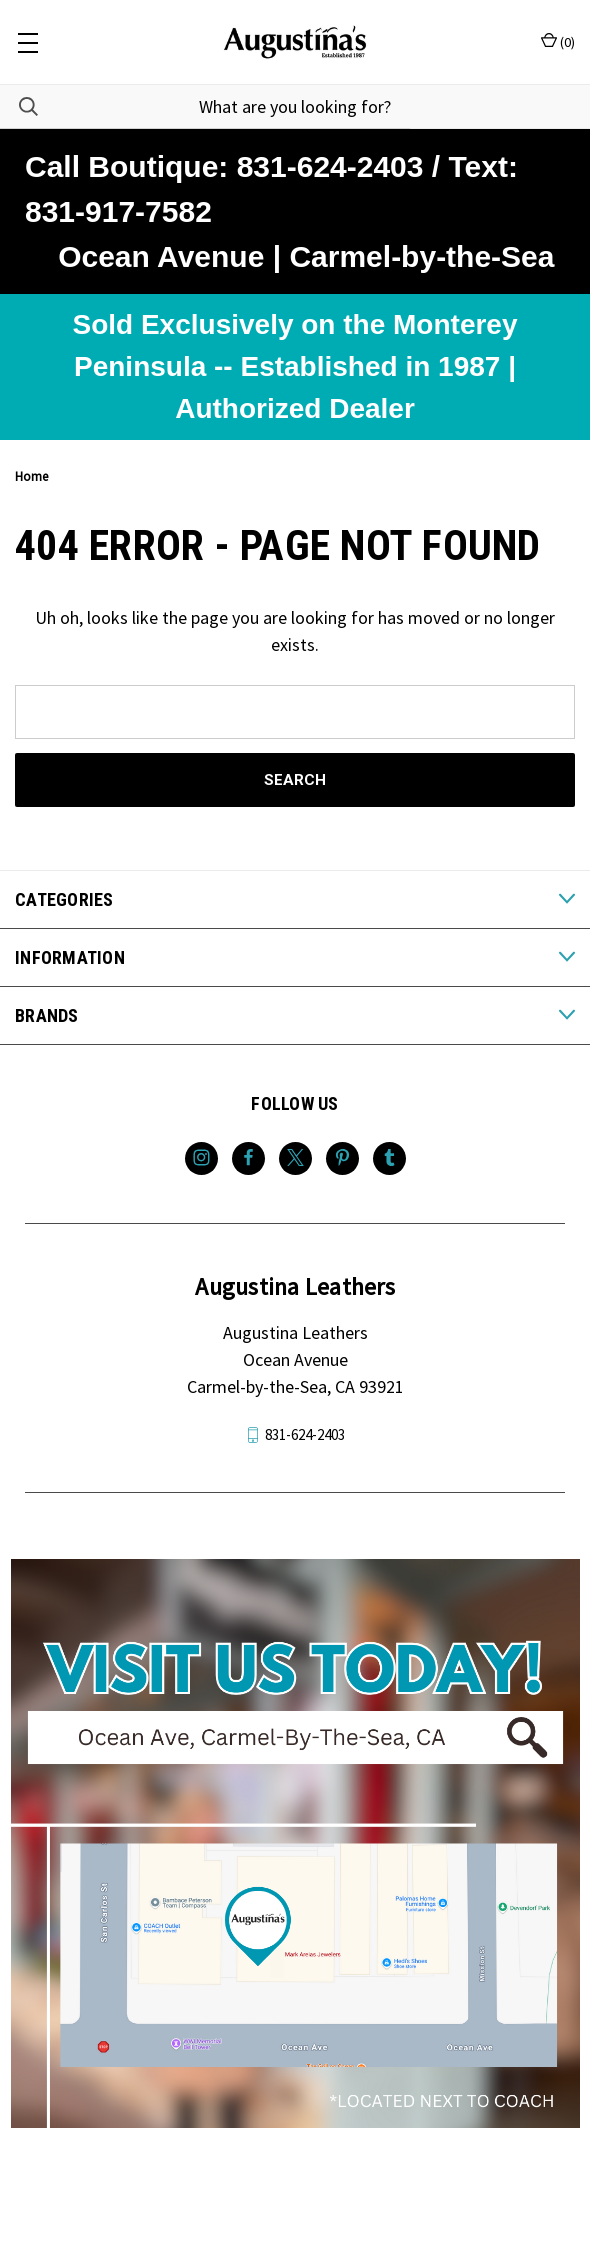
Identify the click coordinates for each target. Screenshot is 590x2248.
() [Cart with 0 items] (558, 41)
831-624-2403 (305, 1434)
